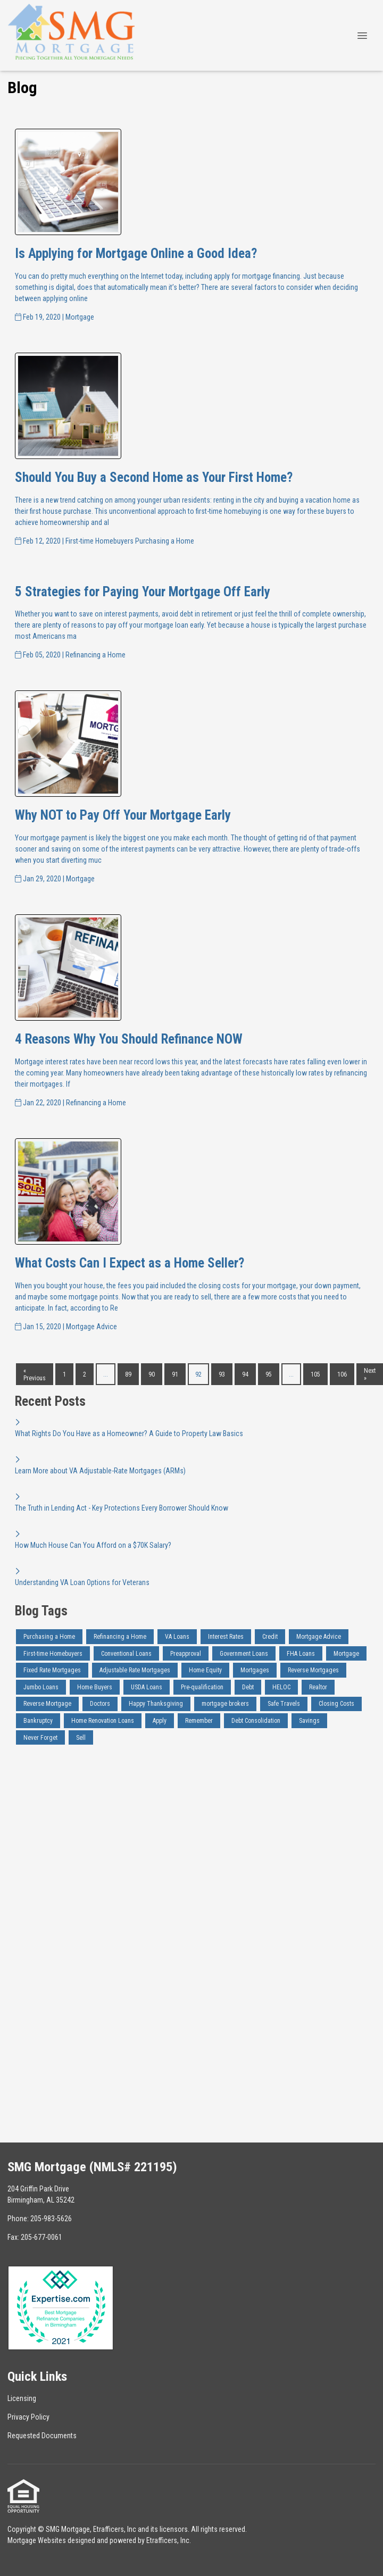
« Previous (34, 1374)
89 (128, 1374)
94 (245, 1374)
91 (175, 1374)
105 (315, 1374)
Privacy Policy (28, 2417)
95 (268, 1374)
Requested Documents (42, 2435)
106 (342, 1374)
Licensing (21, 2398)
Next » (370, 1374)
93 (222, 1374)
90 (151, 1374)
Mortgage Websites (36, 2540)
